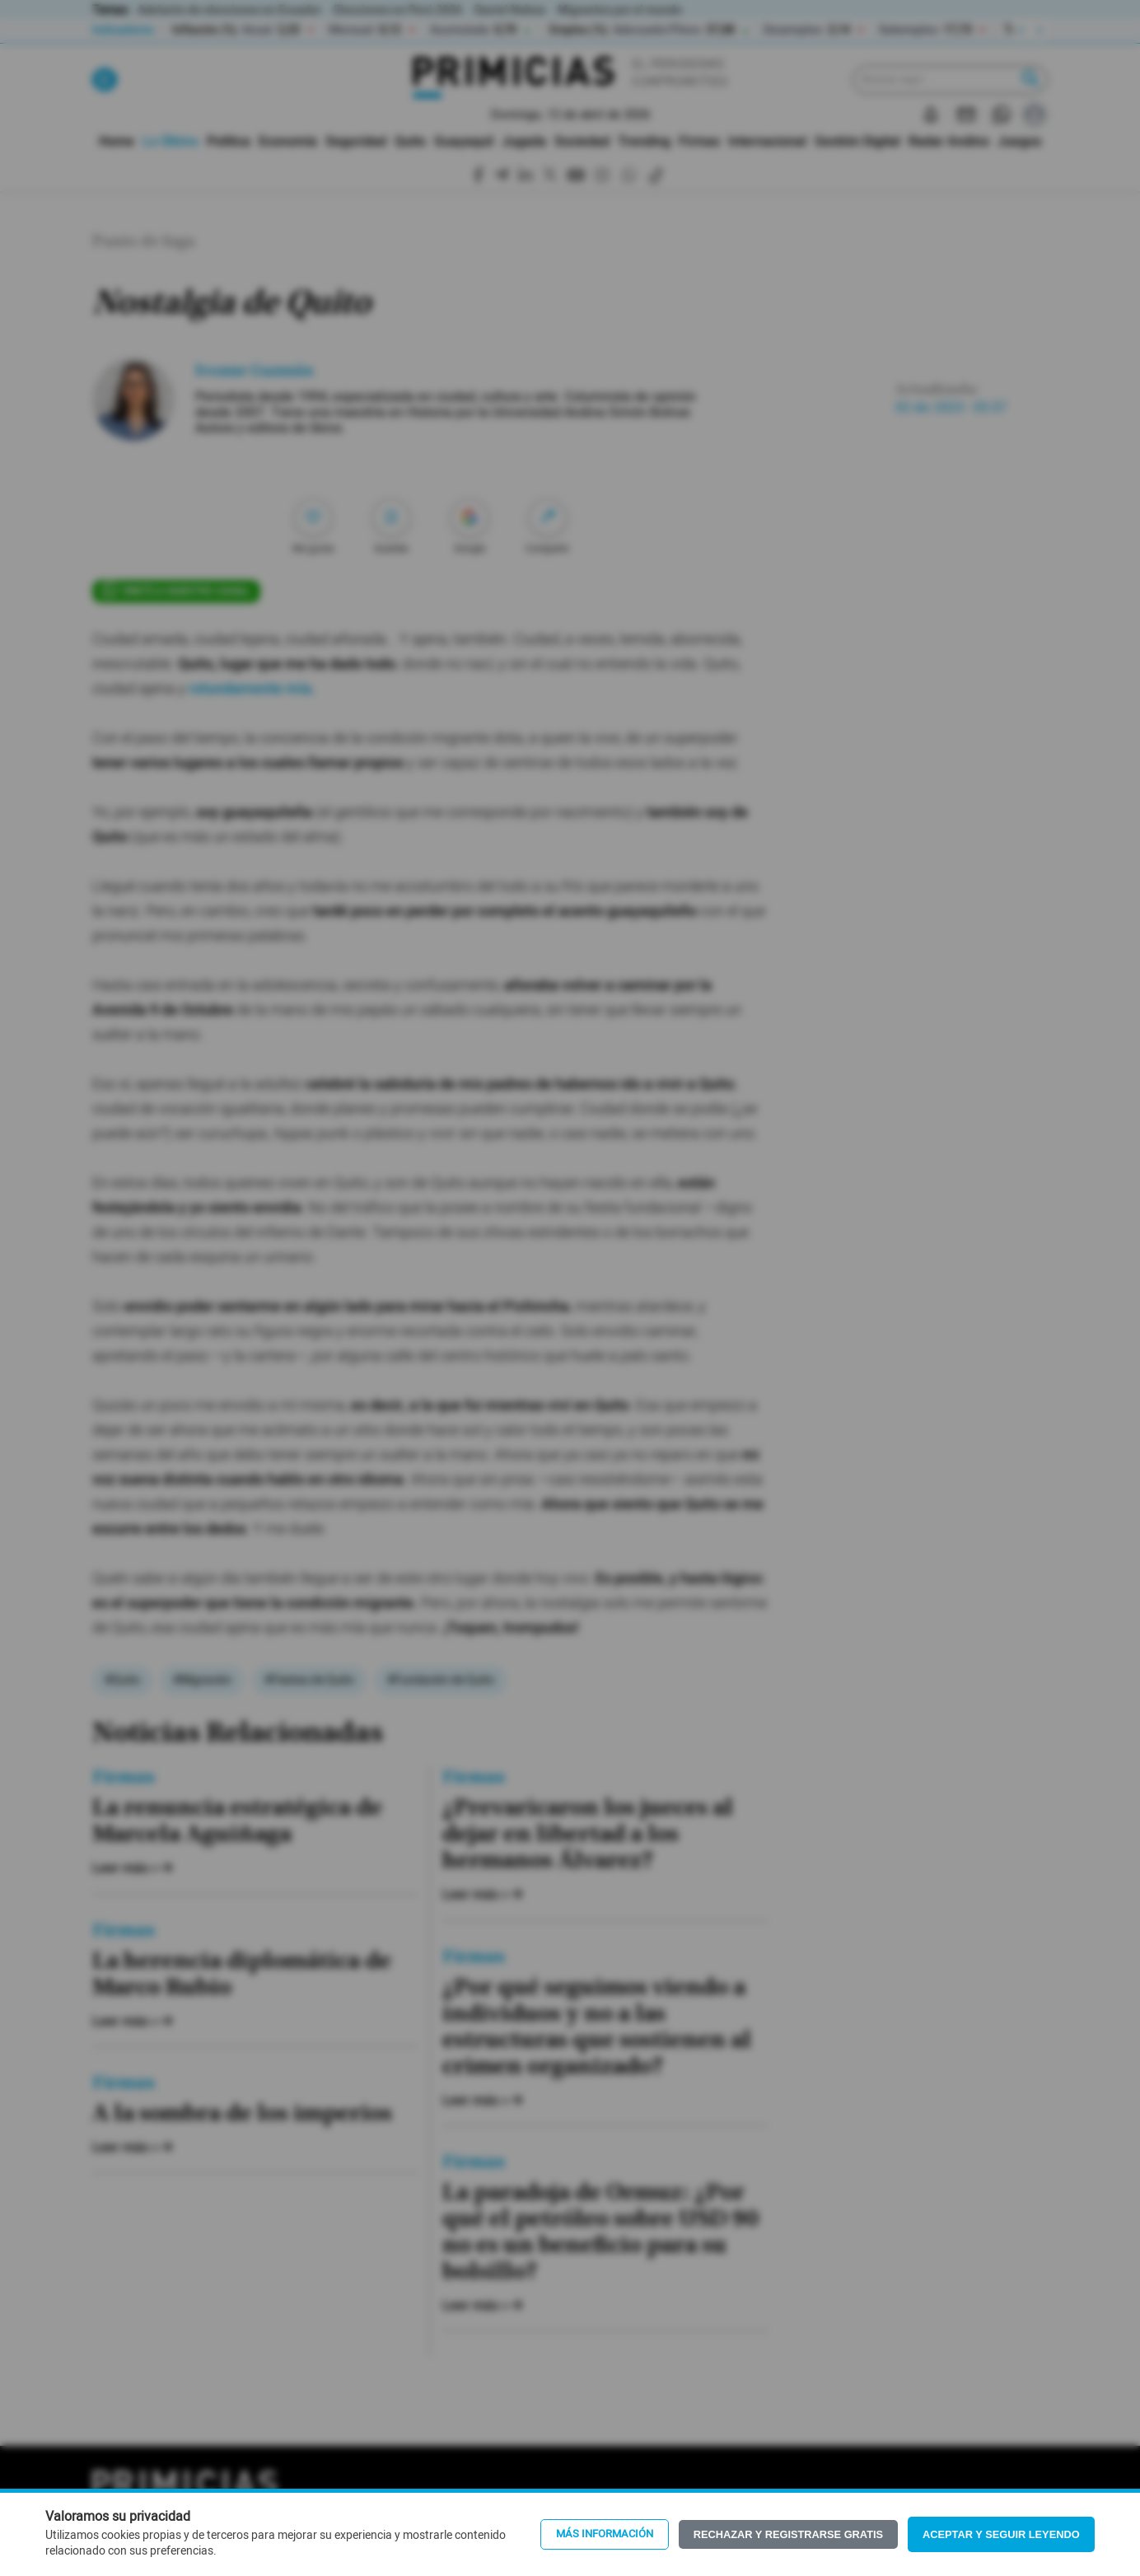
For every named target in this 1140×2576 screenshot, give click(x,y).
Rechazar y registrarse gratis (788, 2534)
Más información (604, 2534)
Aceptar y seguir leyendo (1001, 2534)
